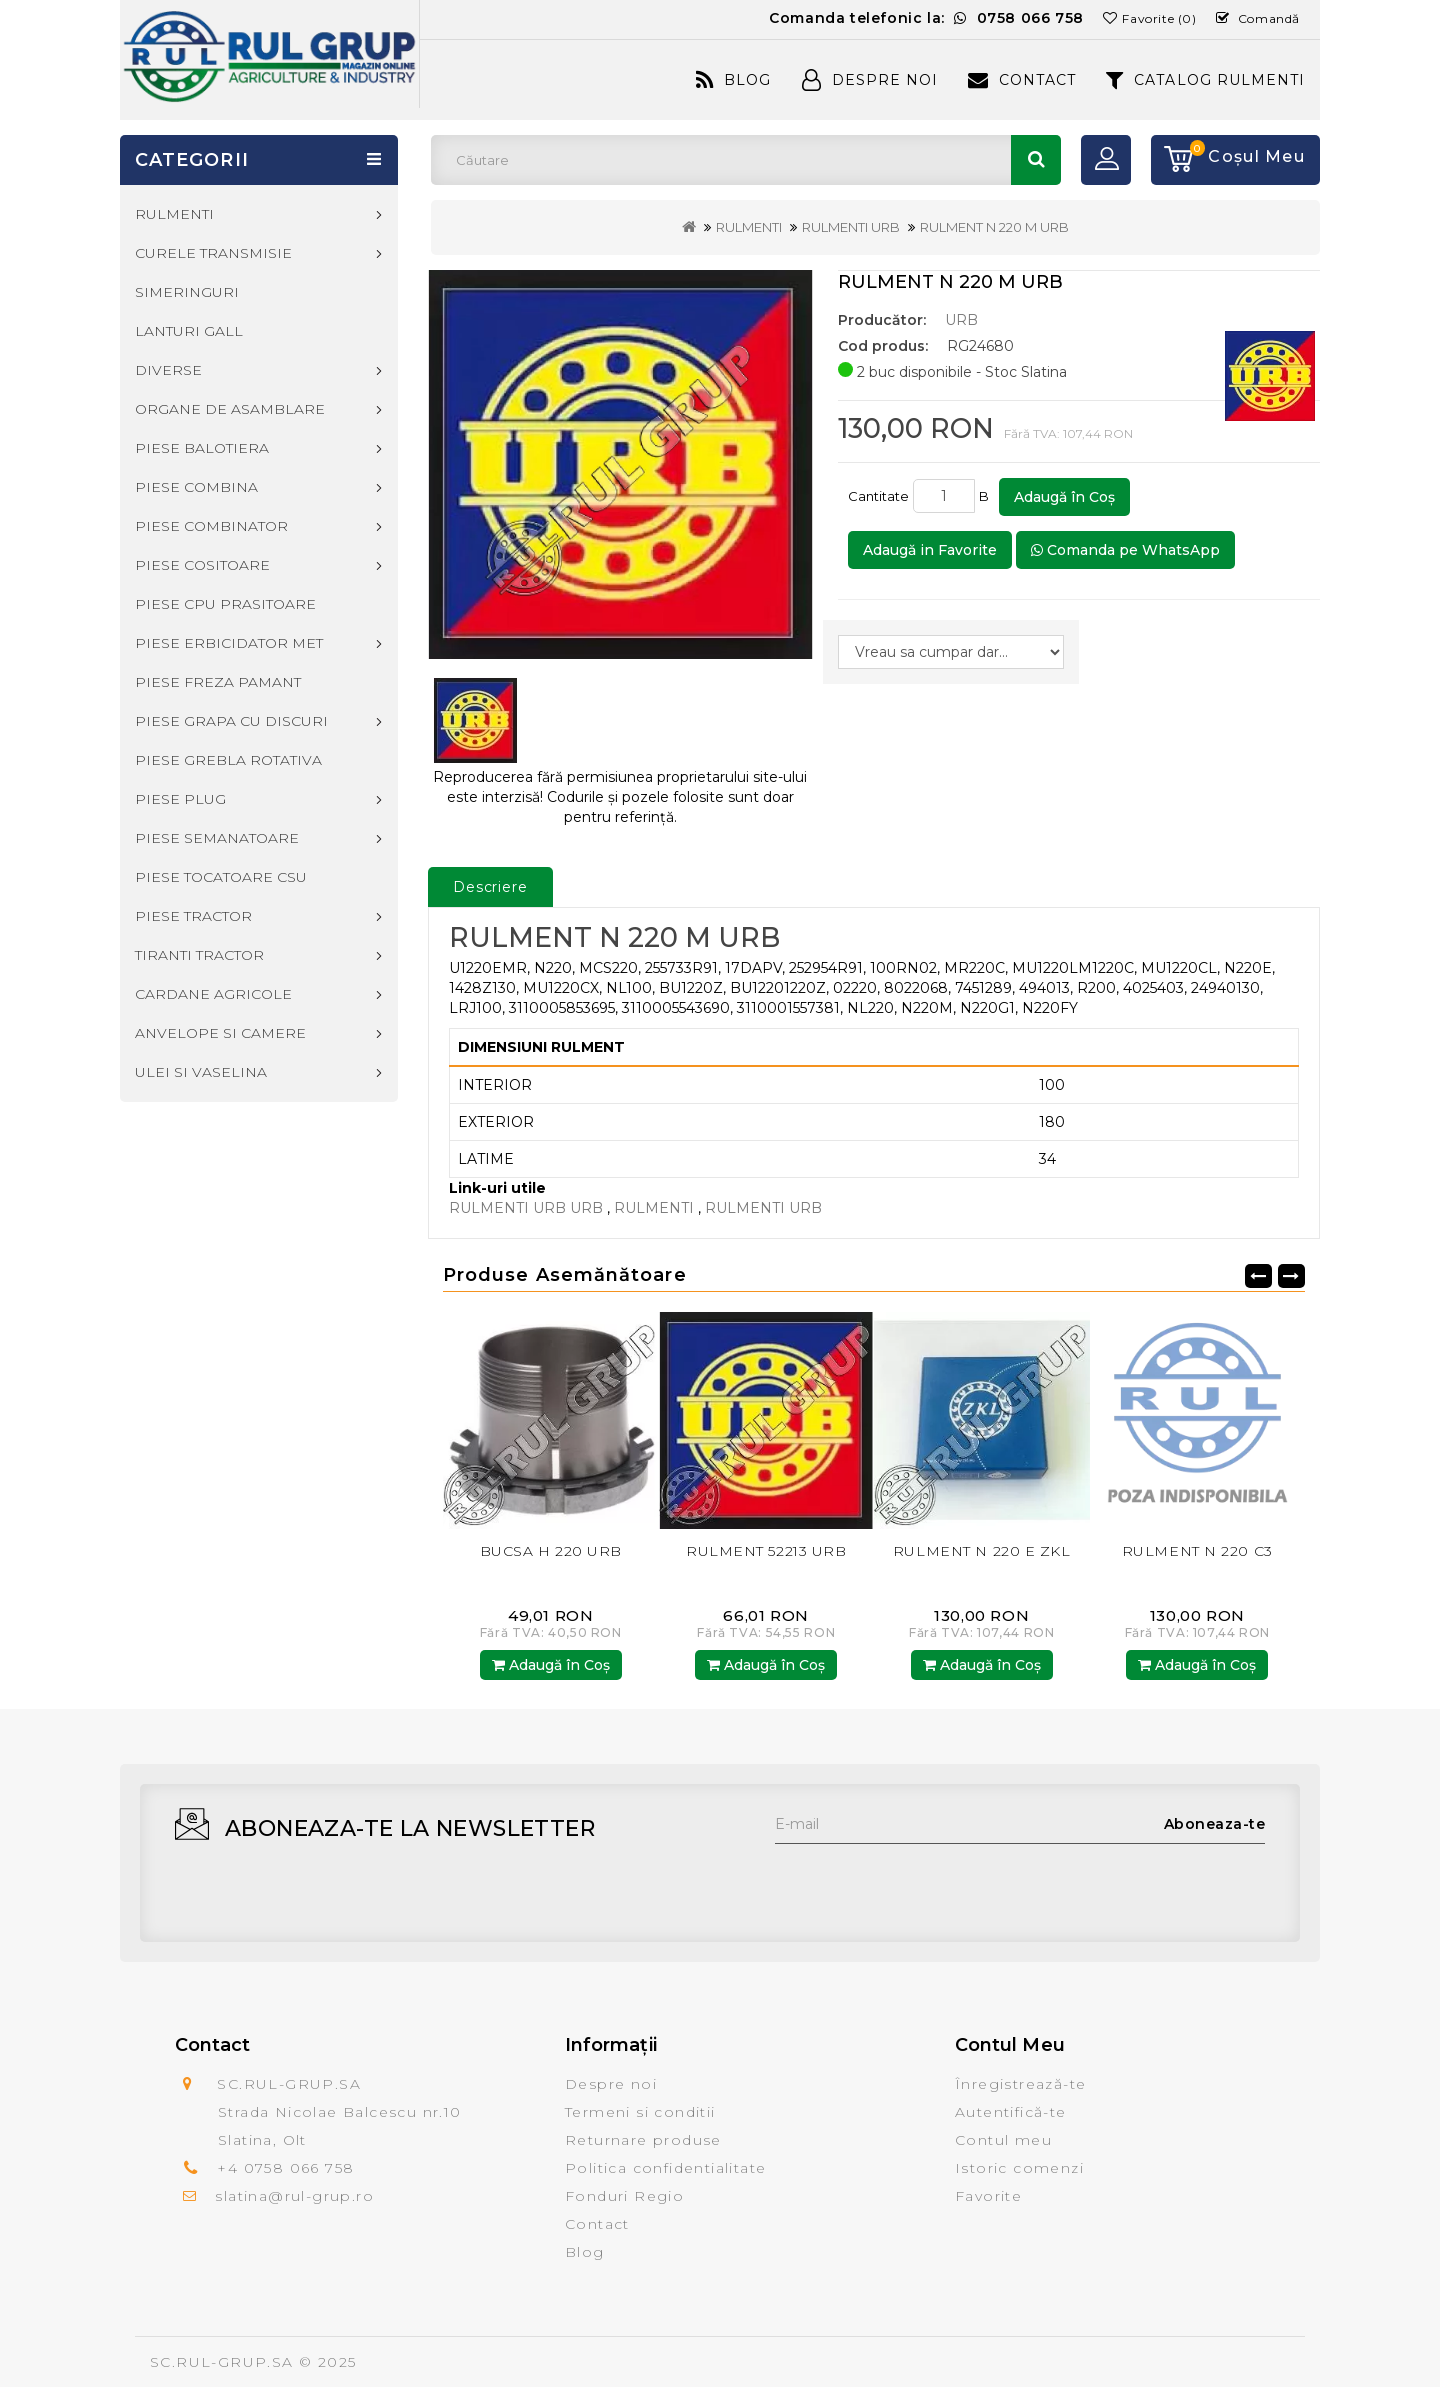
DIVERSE (168, 370)
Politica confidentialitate (665, 2168)
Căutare (1036, 160)
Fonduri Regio (624, 2196)
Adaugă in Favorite (930, 550)
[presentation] (927, 1883)
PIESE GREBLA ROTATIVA (228, 760)
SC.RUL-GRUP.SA (222, 2362)
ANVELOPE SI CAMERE (220, 1033)
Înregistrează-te (1020, 2084)
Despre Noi (870, 80)
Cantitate (878, 496)
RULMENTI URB (851, 227)
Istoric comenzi (1019, 2168)
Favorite (988, 2196)
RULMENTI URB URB (526, 1208)
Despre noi (611, 2084)
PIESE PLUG (180, 799)
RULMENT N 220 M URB (994, 227)
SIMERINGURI (187, 292)
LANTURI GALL (189, 331)
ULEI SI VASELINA (201, 1072)
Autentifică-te (1011, 2112)
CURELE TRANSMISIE (213, 253)
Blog (733, 80)
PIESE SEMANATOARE (217, 838)
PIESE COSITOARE (202, 565)
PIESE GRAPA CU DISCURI (231, 721)
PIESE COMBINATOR (211, 526)
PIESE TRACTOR (193, 916)
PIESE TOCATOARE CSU (221, 877)
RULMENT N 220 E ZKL (982, 1551)
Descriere (490, 887)
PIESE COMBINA (196, 487)
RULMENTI (749, 227)
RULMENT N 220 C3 (1197, 1551)
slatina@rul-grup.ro (294, 2196)
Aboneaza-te (1215, 1824)
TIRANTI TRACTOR (199, 955)
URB (961, 320)
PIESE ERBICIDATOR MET (229, 643)
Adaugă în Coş (1064, 497)
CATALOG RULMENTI (1205, 80)
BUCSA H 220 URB (551, 1551)
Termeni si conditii (640, 2112)
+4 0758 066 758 (285, 2168)
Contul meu (1003, 2140)
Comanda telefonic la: (926, 18)
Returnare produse (643, 2140)
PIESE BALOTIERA (202, 448)
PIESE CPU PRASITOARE (225, 604)
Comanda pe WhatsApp (1125, 550)
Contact (1022, 80)
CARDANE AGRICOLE (213, 994)
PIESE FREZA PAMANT (218, 682)
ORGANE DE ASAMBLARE (230, 409)
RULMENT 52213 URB (766, 1551)
